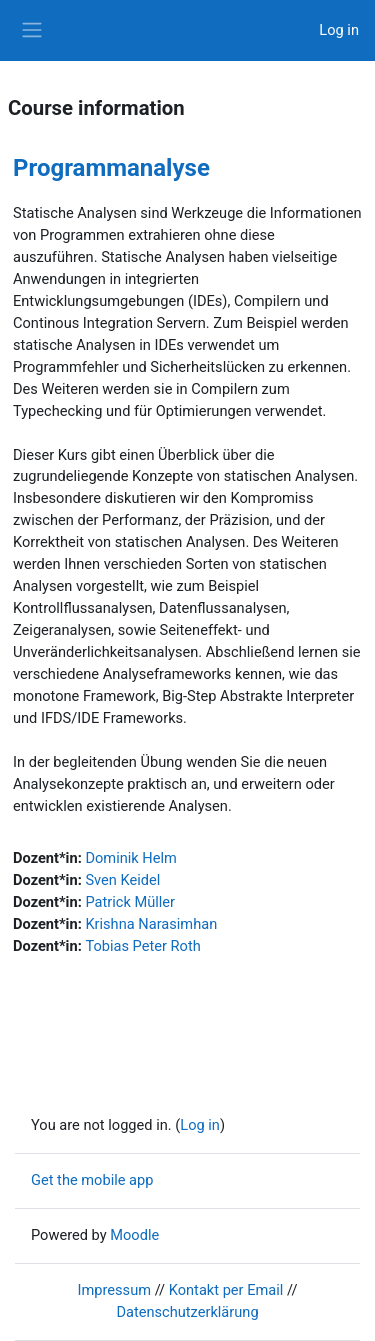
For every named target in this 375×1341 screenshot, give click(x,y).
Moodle (134, 1235)
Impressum (115, 1290)
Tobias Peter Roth (142, 946)
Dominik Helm (130, 858)
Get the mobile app (92, 1180)
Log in (339, 30)
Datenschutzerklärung (187, 1312)
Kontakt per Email (226, 1290)
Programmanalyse (111, 168)
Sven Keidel (122, 880)
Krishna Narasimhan (151, 924)
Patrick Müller (130, 902)
